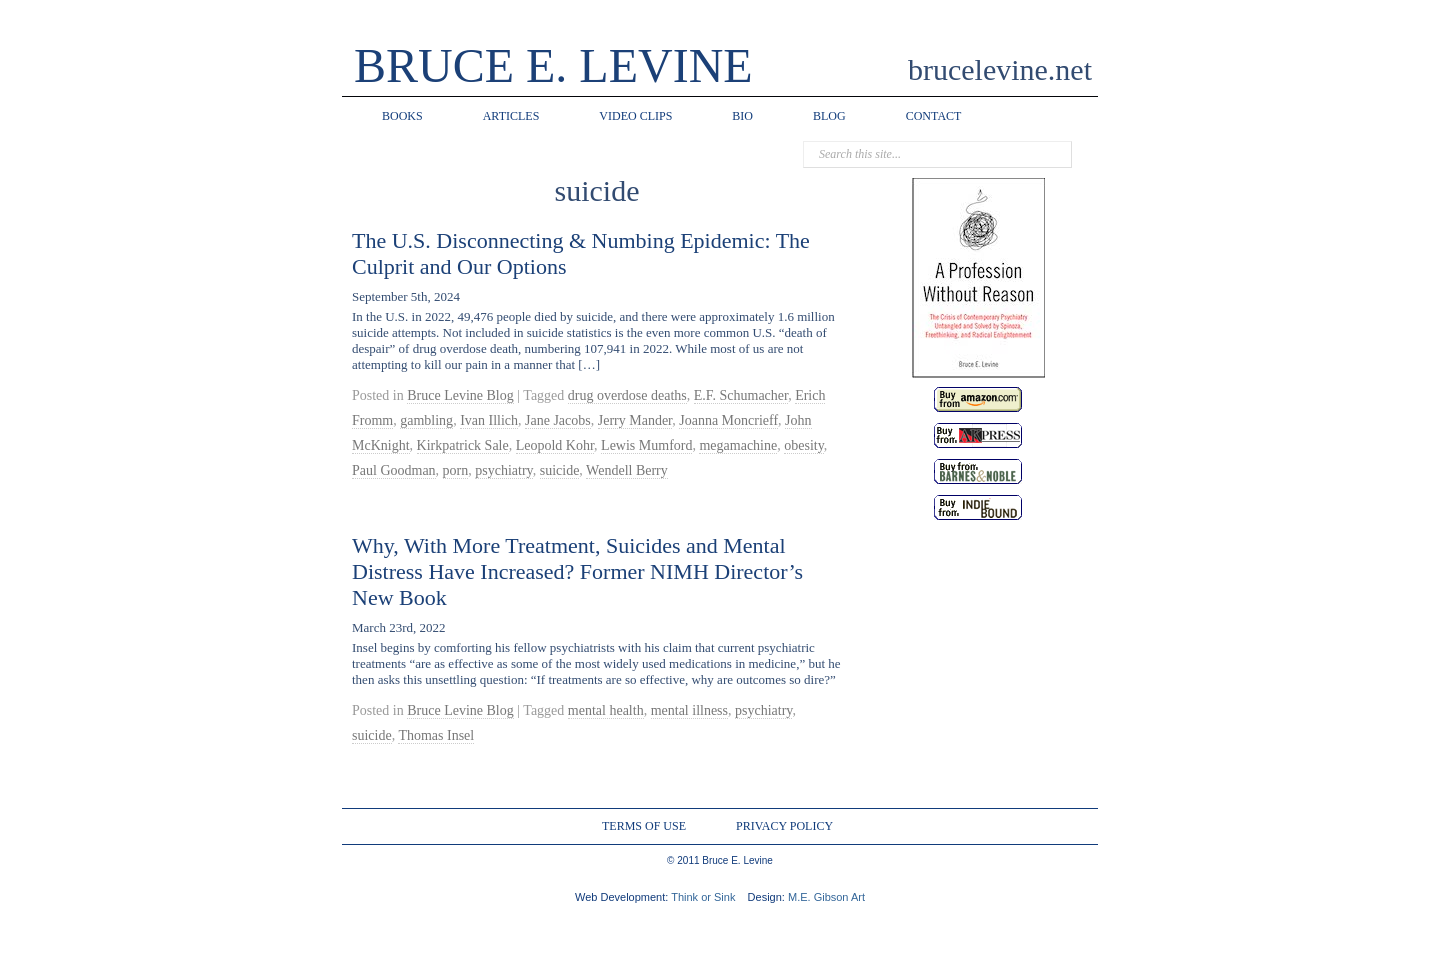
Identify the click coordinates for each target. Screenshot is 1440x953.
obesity (804, 445)
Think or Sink (703, 897)
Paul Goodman (394, 470)
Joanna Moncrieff (728, 420)
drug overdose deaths (627, 395)
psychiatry (503, 470)
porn (456, 470)
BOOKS (402, 116)
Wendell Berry (627, 470)
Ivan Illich (489, 420)
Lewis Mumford (646, 445)
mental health (606, 710)
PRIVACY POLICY (784, 826)
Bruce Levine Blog (460, 395)
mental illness (689, 710)
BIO (742, 116)
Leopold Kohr (555, 445)
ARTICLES (511, 116)
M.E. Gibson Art (826, 897)
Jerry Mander (635, 420)
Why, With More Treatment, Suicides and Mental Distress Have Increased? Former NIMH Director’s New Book (577, 571)
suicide (560, 470)
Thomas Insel (436, 735)
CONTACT (934, 116)
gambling (426, 420)
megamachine (738, 445)
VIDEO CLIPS (635, 116)
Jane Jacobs (558, 420)
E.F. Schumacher (741, 395)
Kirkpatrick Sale (463, 445)
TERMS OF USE (644, 826)
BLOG (829, 116)
